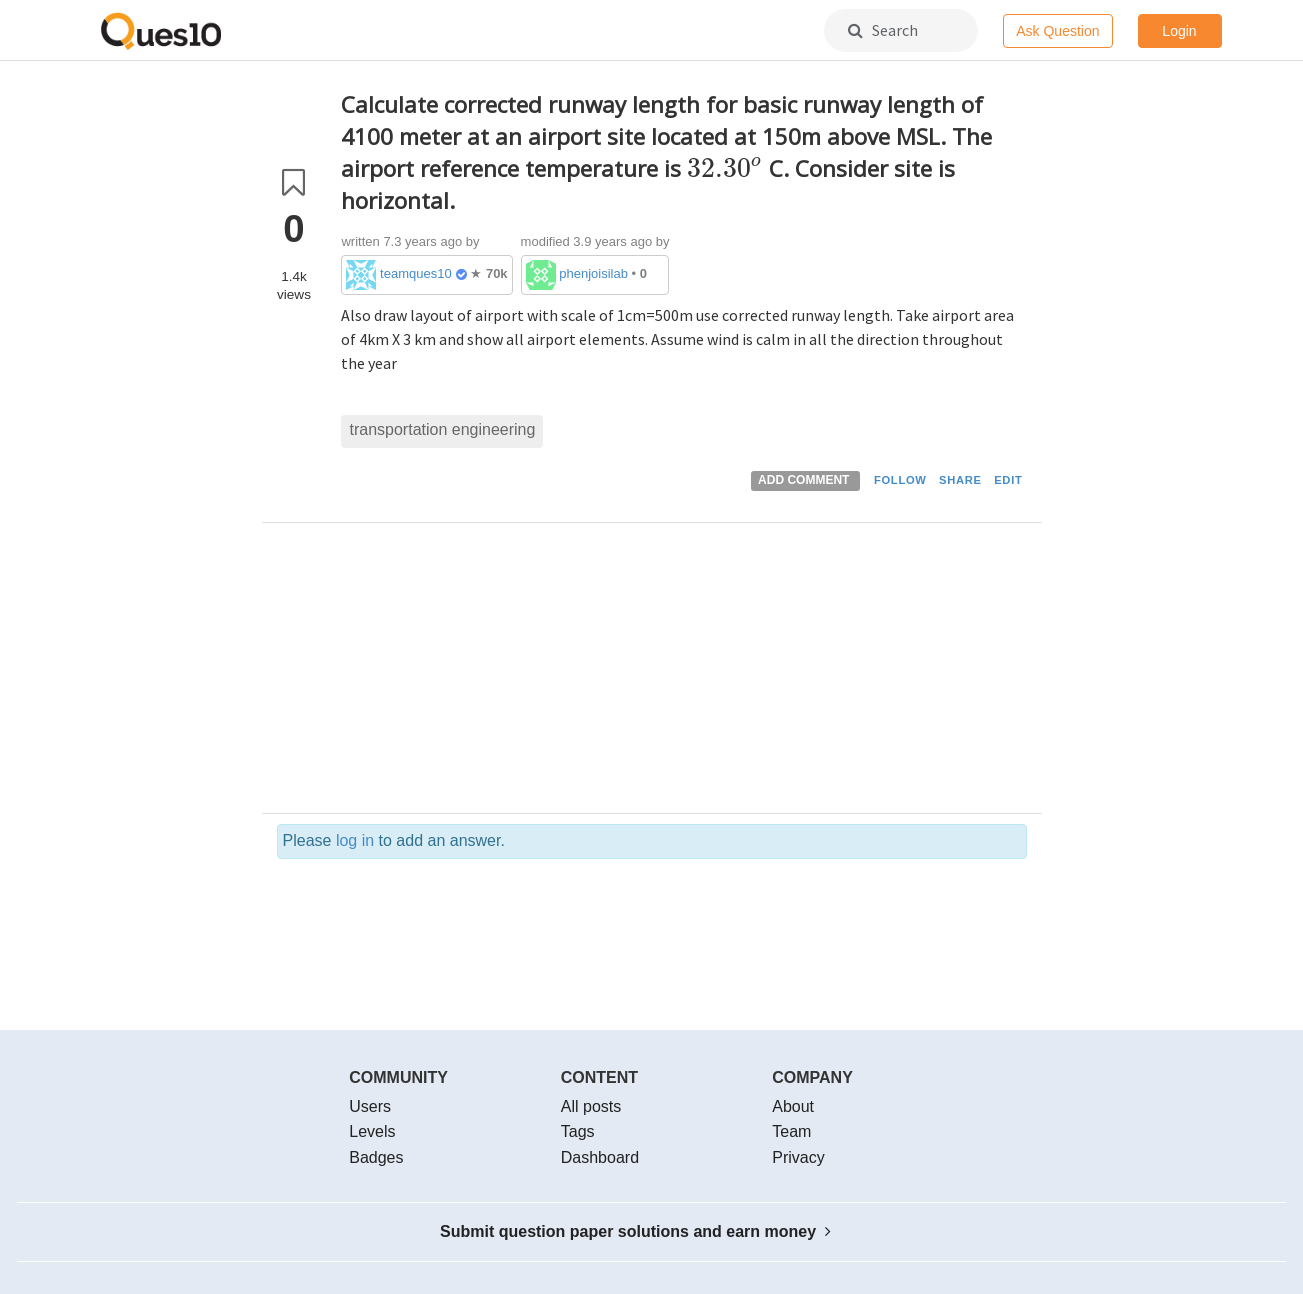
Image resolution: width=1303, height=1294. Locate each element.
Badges (376, 1157)
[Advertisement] (684, 673)
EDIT (1008, 480)
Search (883, 30)
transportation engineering (442, 429)
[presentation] (724, 168)
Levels (372, 1131)
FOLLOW (900, 480)
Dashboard (600, 1157)
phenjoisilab (593, 273)
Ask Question (1057, 31)
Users (370, 1106)
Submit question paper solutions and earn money (635, 1231)
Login (1179, 31)
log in (355, 840)
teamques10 (416, 273)
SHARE (960, 480)
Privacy (798, 1157)
